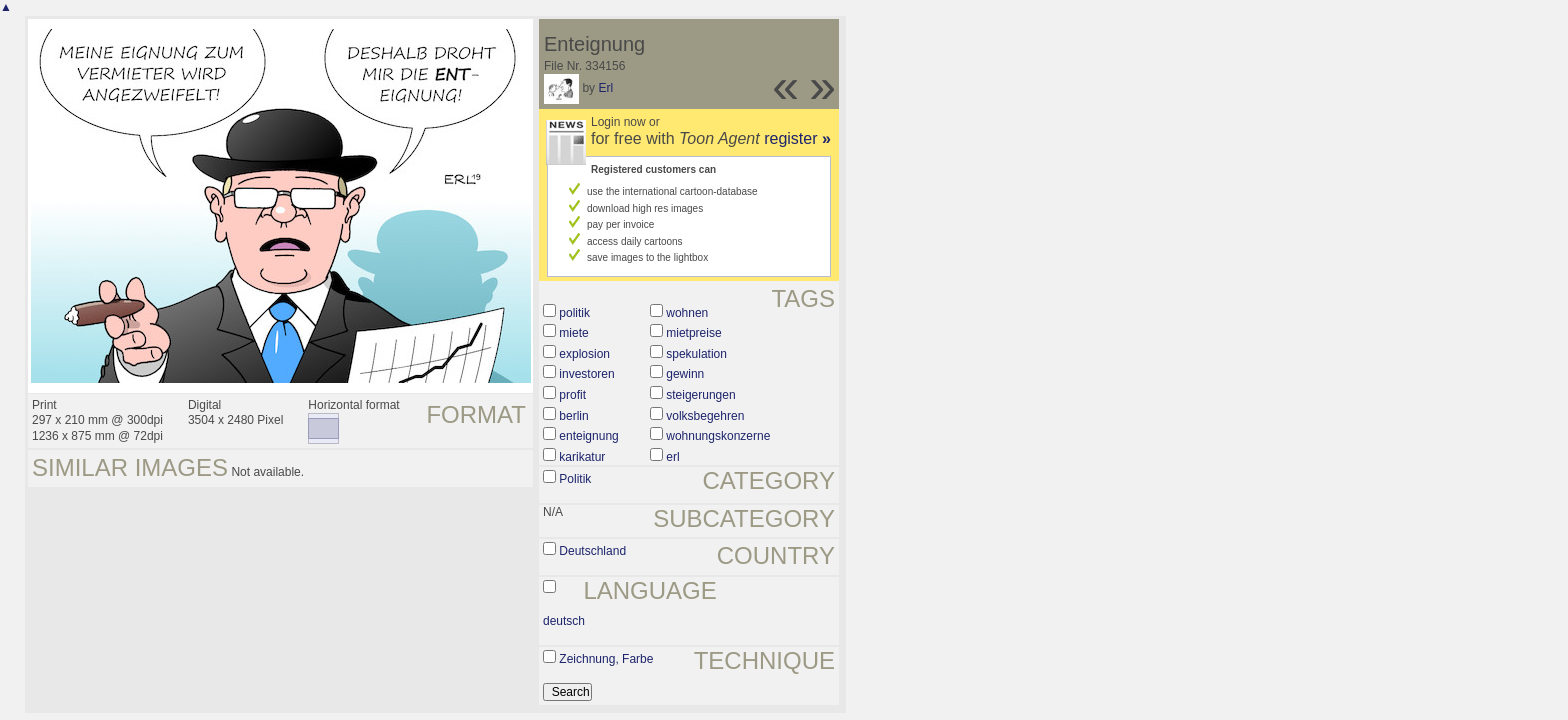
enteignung (588, 436)
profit (572, 395)
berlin (573, 416)
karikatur (582, 457)
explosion (584, 354)
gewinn (685, 374)
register (797, 138)
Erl (605, 88)
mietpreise (693, 333)
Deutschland (592, 551)
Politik (575, 479)
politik (574, 313)
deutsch (564, 621)
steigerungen (700, 395)
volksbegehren (705, 416)
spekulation (696, 354)
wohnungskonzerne (718, 436)
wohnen (687, 313)
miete (573, 333)
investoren (586, 374)
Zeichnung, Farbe (606, 659)
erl (672, 457)
